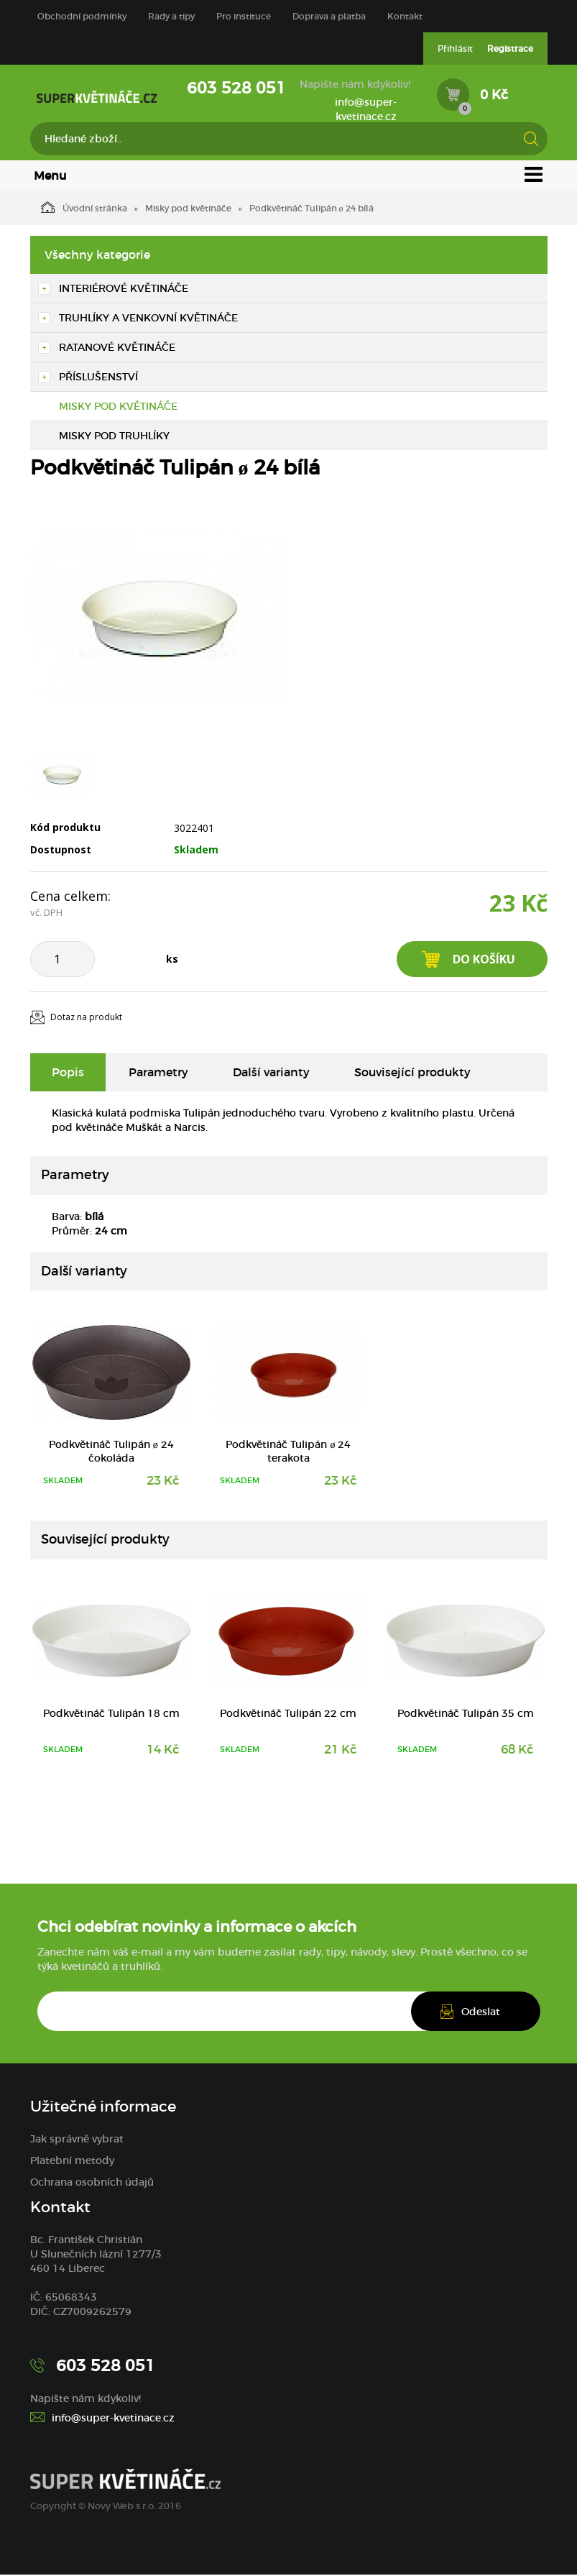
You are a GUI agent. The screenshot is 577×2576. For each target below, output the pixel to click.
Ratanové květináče (117, 348)
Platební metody (72, 2161)
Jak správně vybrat (77, 2140)
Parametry (158, 1073)
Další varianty (271, 1073)
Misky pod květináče (188, 209)
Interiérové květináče (123, 289)
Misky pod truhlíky (114, 437)
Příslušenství (98, 378)
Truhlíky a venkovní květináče (148, 319)
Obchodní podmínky (81, 16)
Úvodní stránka (84, 208)
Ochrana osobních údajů (92, 2183)
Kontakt (405, 16)
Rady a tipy (171, 16)
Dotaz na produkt (86, 1019)
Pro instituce (243, 16)
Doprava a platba (329, 16)
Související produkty (412, 1073)
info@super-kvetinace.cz (366, 109)
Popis (68, 1073)
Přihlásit (455, 48)
